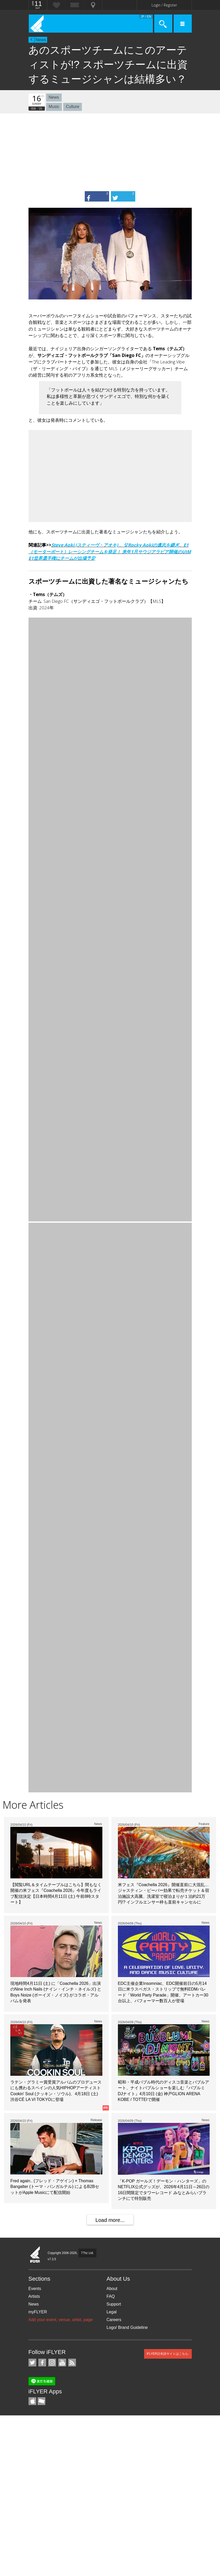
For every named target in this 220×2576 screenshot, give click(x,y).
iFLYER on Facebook (42, 2362)
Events (35, 2288)
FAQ (111, 2296)
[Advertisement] (110, 152)
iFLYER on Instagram (52, 2362)
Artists (34, 2296)
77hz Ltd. (87, 2253)
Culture (72, 106)
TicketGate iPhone (41, 2401)
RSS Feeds (72, 2362)
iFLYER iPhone (32, 2401)
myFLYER (38, 2312)
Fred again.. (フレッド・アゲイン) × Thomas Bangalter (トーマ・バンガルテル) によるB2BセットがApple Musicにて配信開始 (54, 2187)
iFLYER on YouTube (62, 2362)
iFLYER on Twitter (32, 2362)
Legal (112, 2312)
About (112, 2288)
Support (114, 2304)
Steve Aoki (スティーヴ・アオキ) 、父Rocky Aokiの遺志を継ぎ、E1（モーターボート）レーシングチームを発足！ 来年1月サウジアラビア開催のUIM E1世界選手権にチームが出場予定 (110, 551)
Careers (114, 2319)
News (41, 40)
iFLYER (35, 2255)
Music (54, 106)
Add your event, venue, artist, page (61, 2319)
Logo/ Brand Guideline (127, 2327)
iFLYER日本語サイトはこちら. (168, 2354)
